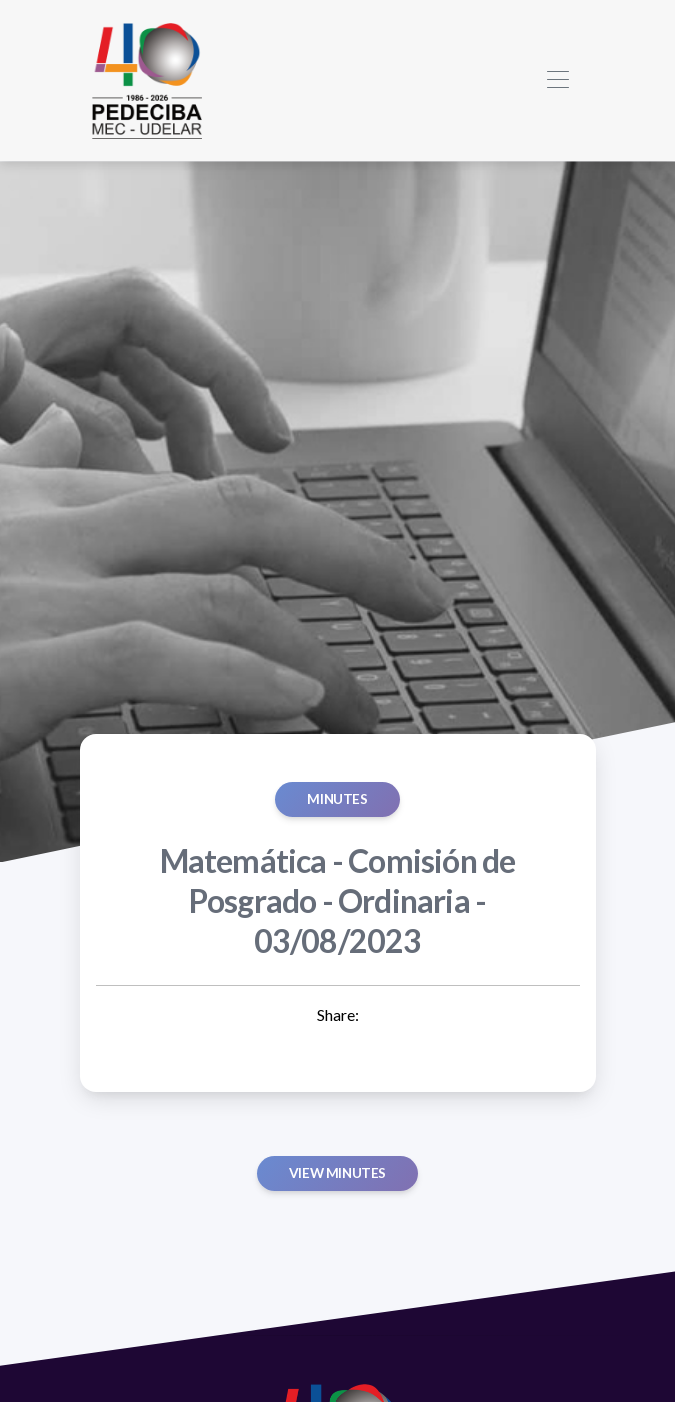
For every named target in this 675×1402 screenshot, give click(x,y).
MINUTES (337, 799)
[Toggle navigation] (558, 80)
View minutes (337, 1173)
